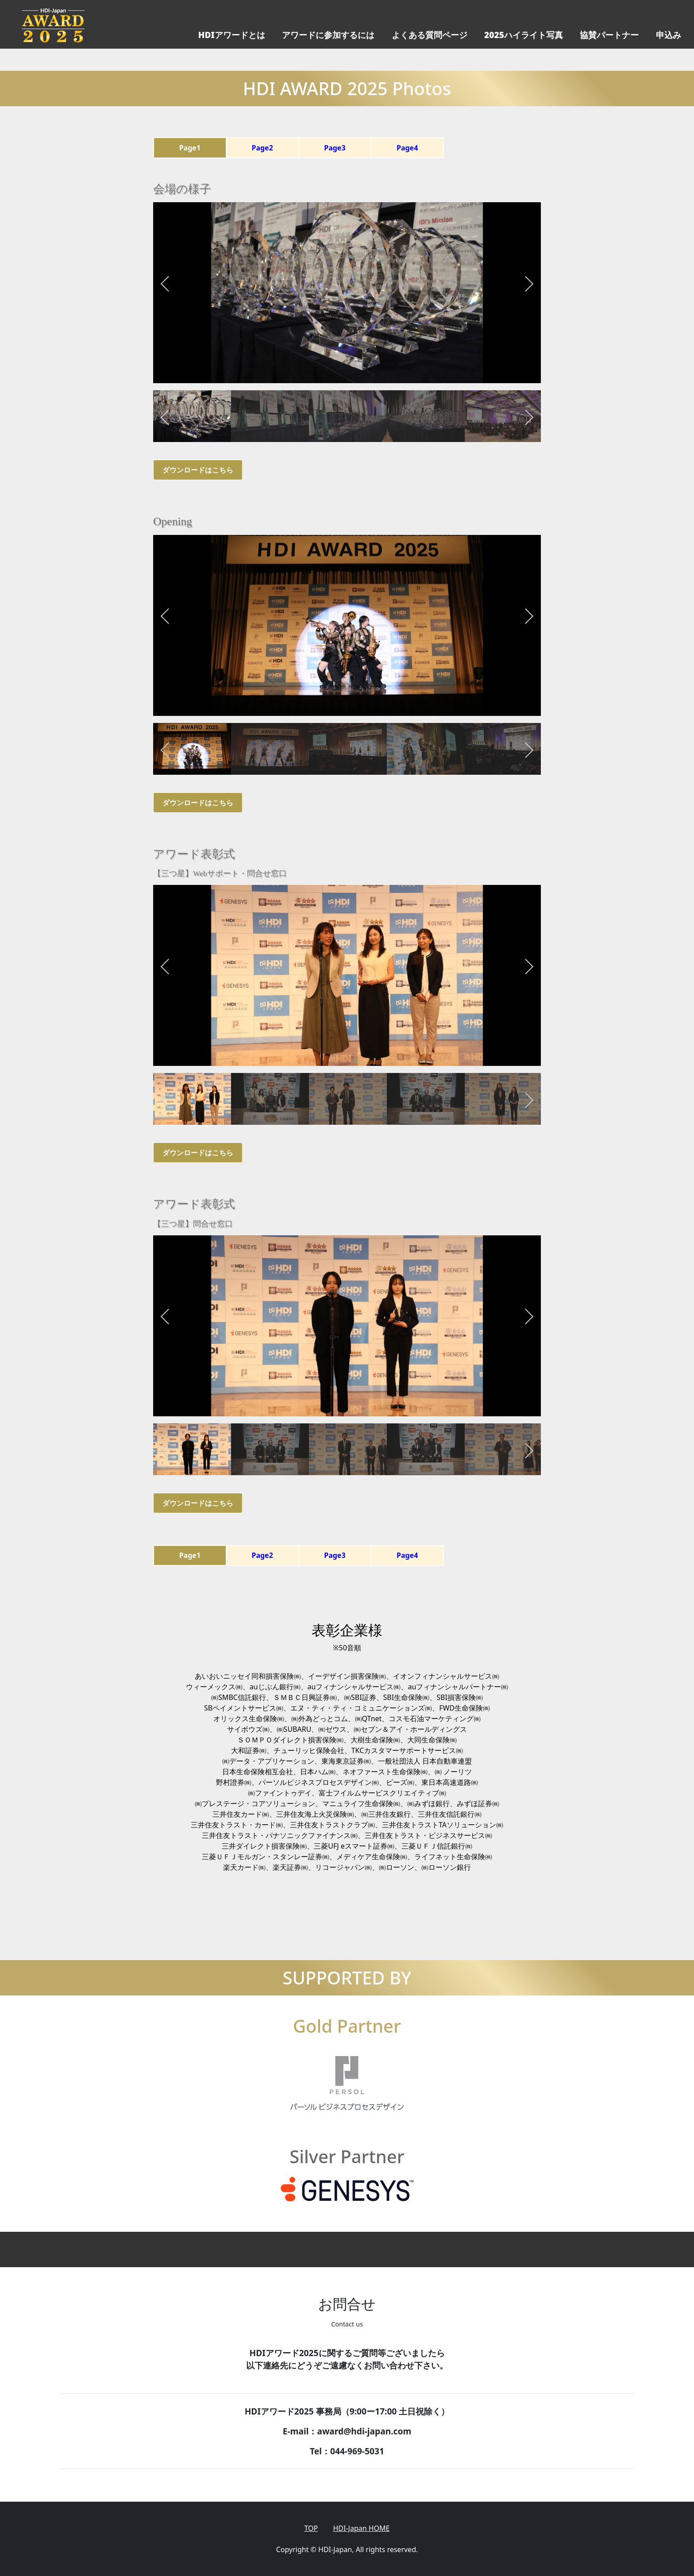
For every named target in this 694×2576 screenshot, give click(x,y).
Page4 (407, 148)
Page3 (334, 148)
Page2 (262, 148)
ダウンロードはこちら (197, 470)
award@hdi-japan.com (364, 2431)
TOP (311, 2528)
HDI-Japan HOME (361, 2528)
